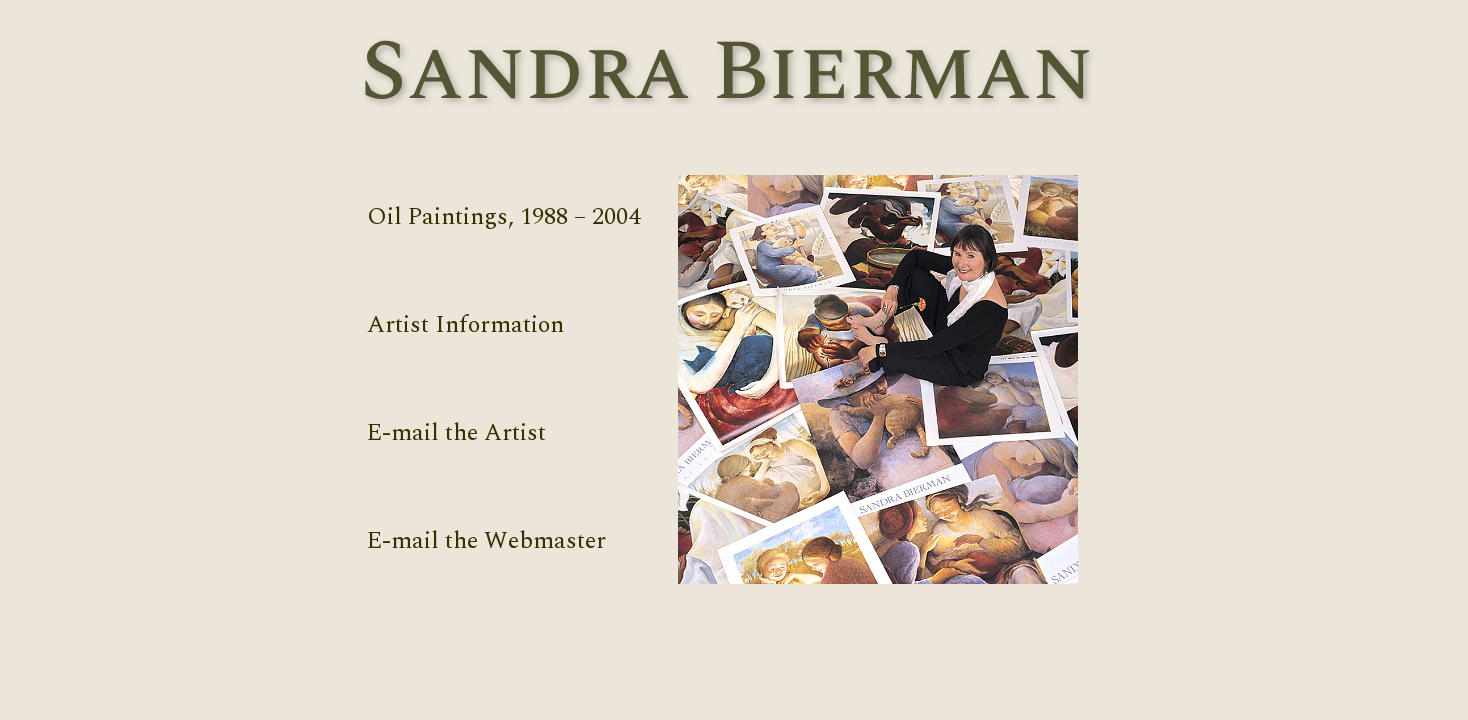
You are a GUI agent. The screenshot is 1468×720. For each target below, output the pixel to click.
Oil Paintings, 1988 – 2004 (503, 217)
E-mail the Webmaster (486, 541)
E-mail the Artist (456, 433)
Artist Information (465, 325)
